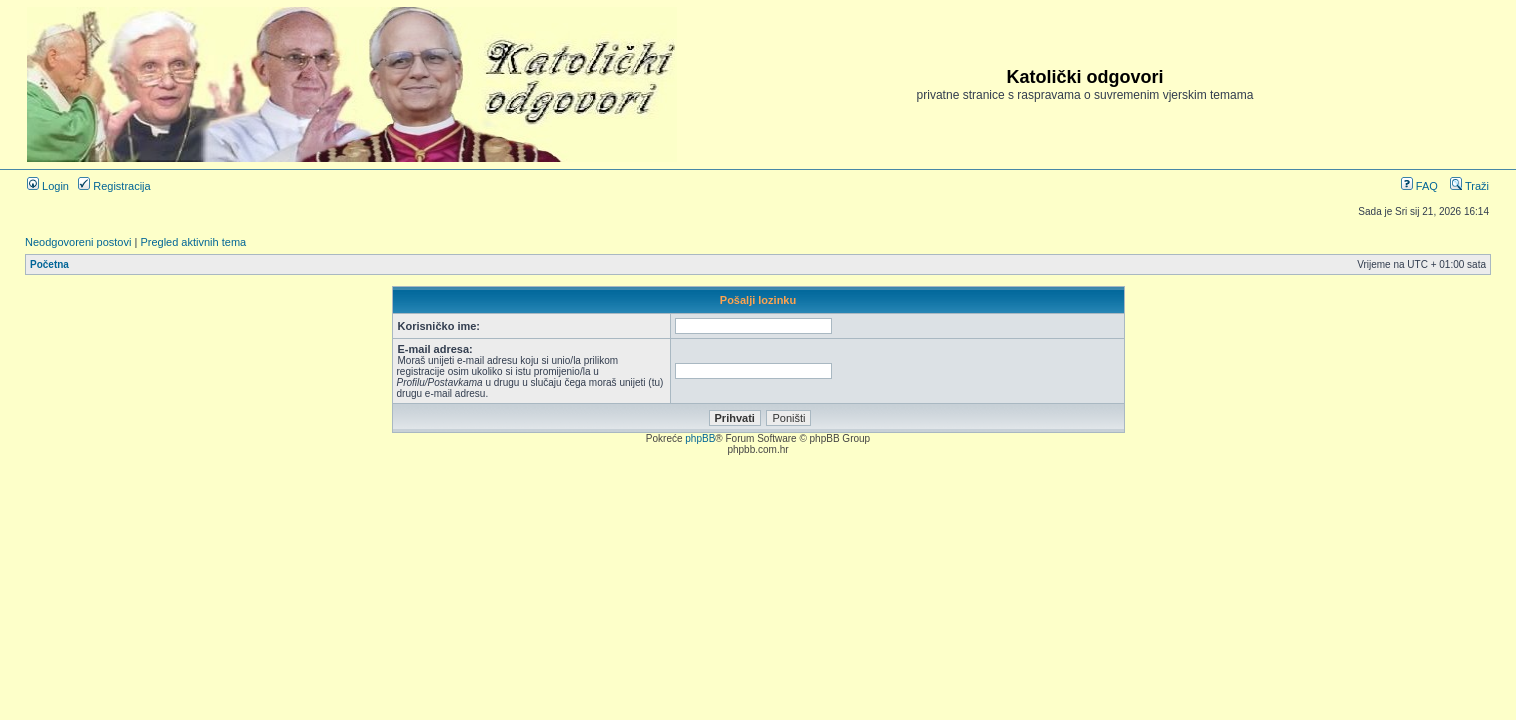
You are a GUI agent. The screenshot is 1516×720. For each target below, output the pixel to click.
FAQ (1419, 186)
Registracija (114, 186)
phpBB (700, 438)
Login (48, 186)
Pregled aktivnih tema (193, 242)
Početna (49, 264)
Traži (1469, 186)
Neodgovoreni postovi (78, 242)
